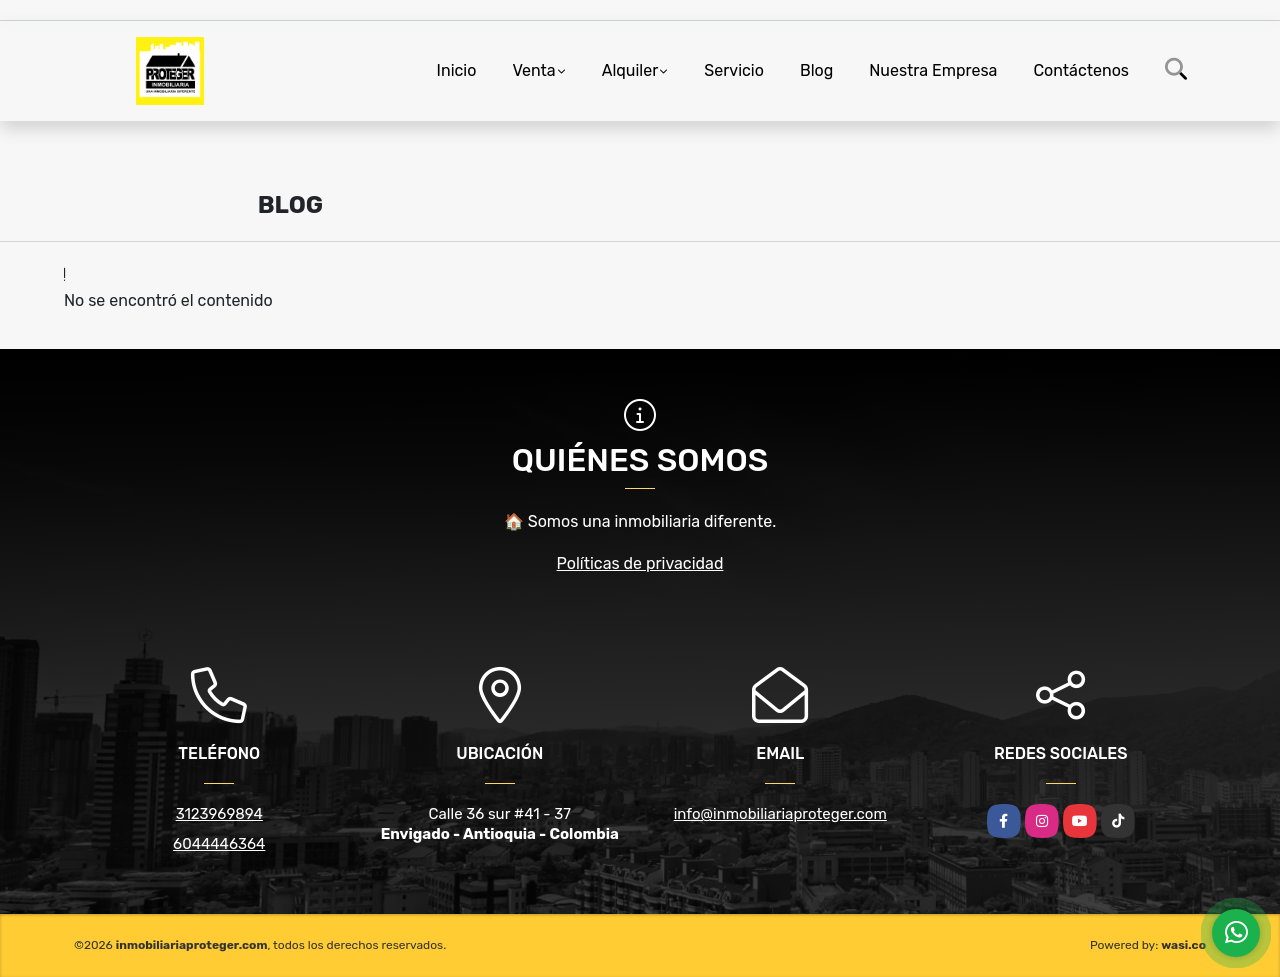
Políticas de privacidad (640, 563)
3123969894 (219, 814)
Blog (816, 70)
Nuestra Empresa (933, 70)
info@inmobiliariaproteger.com (780, 814)
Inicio (457, 70)
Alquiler (630, 70)
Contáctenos (1081, 70)
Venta (533, 70)
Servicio (734, 70)
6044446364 (219, 844)
